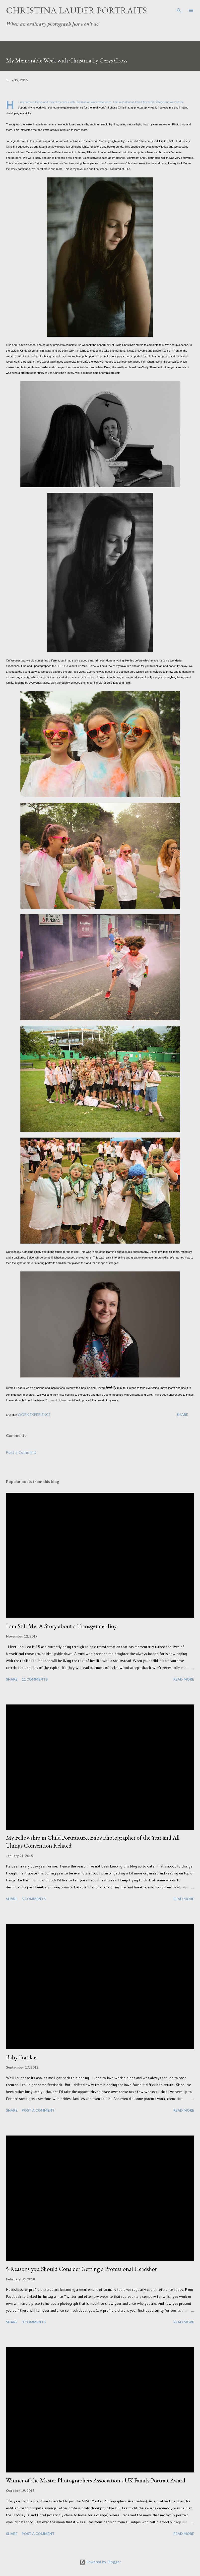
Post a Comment (21, 1452)
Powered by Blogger (100, 2562)
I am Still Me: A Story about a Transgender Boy (61, 1626)
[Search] (179, 9)
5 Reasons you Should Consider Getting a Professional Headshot (81, 2269)
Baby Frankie (21, 2057)
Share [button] (182, 1414)
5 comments (34, 1899)
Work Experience (34, 1414)
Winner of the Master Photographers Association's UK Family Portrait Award (95, 2480)
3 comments (34, 2322)
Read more (183, 1679)
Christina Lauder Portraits (76, 10)
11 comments (35, 1679)
